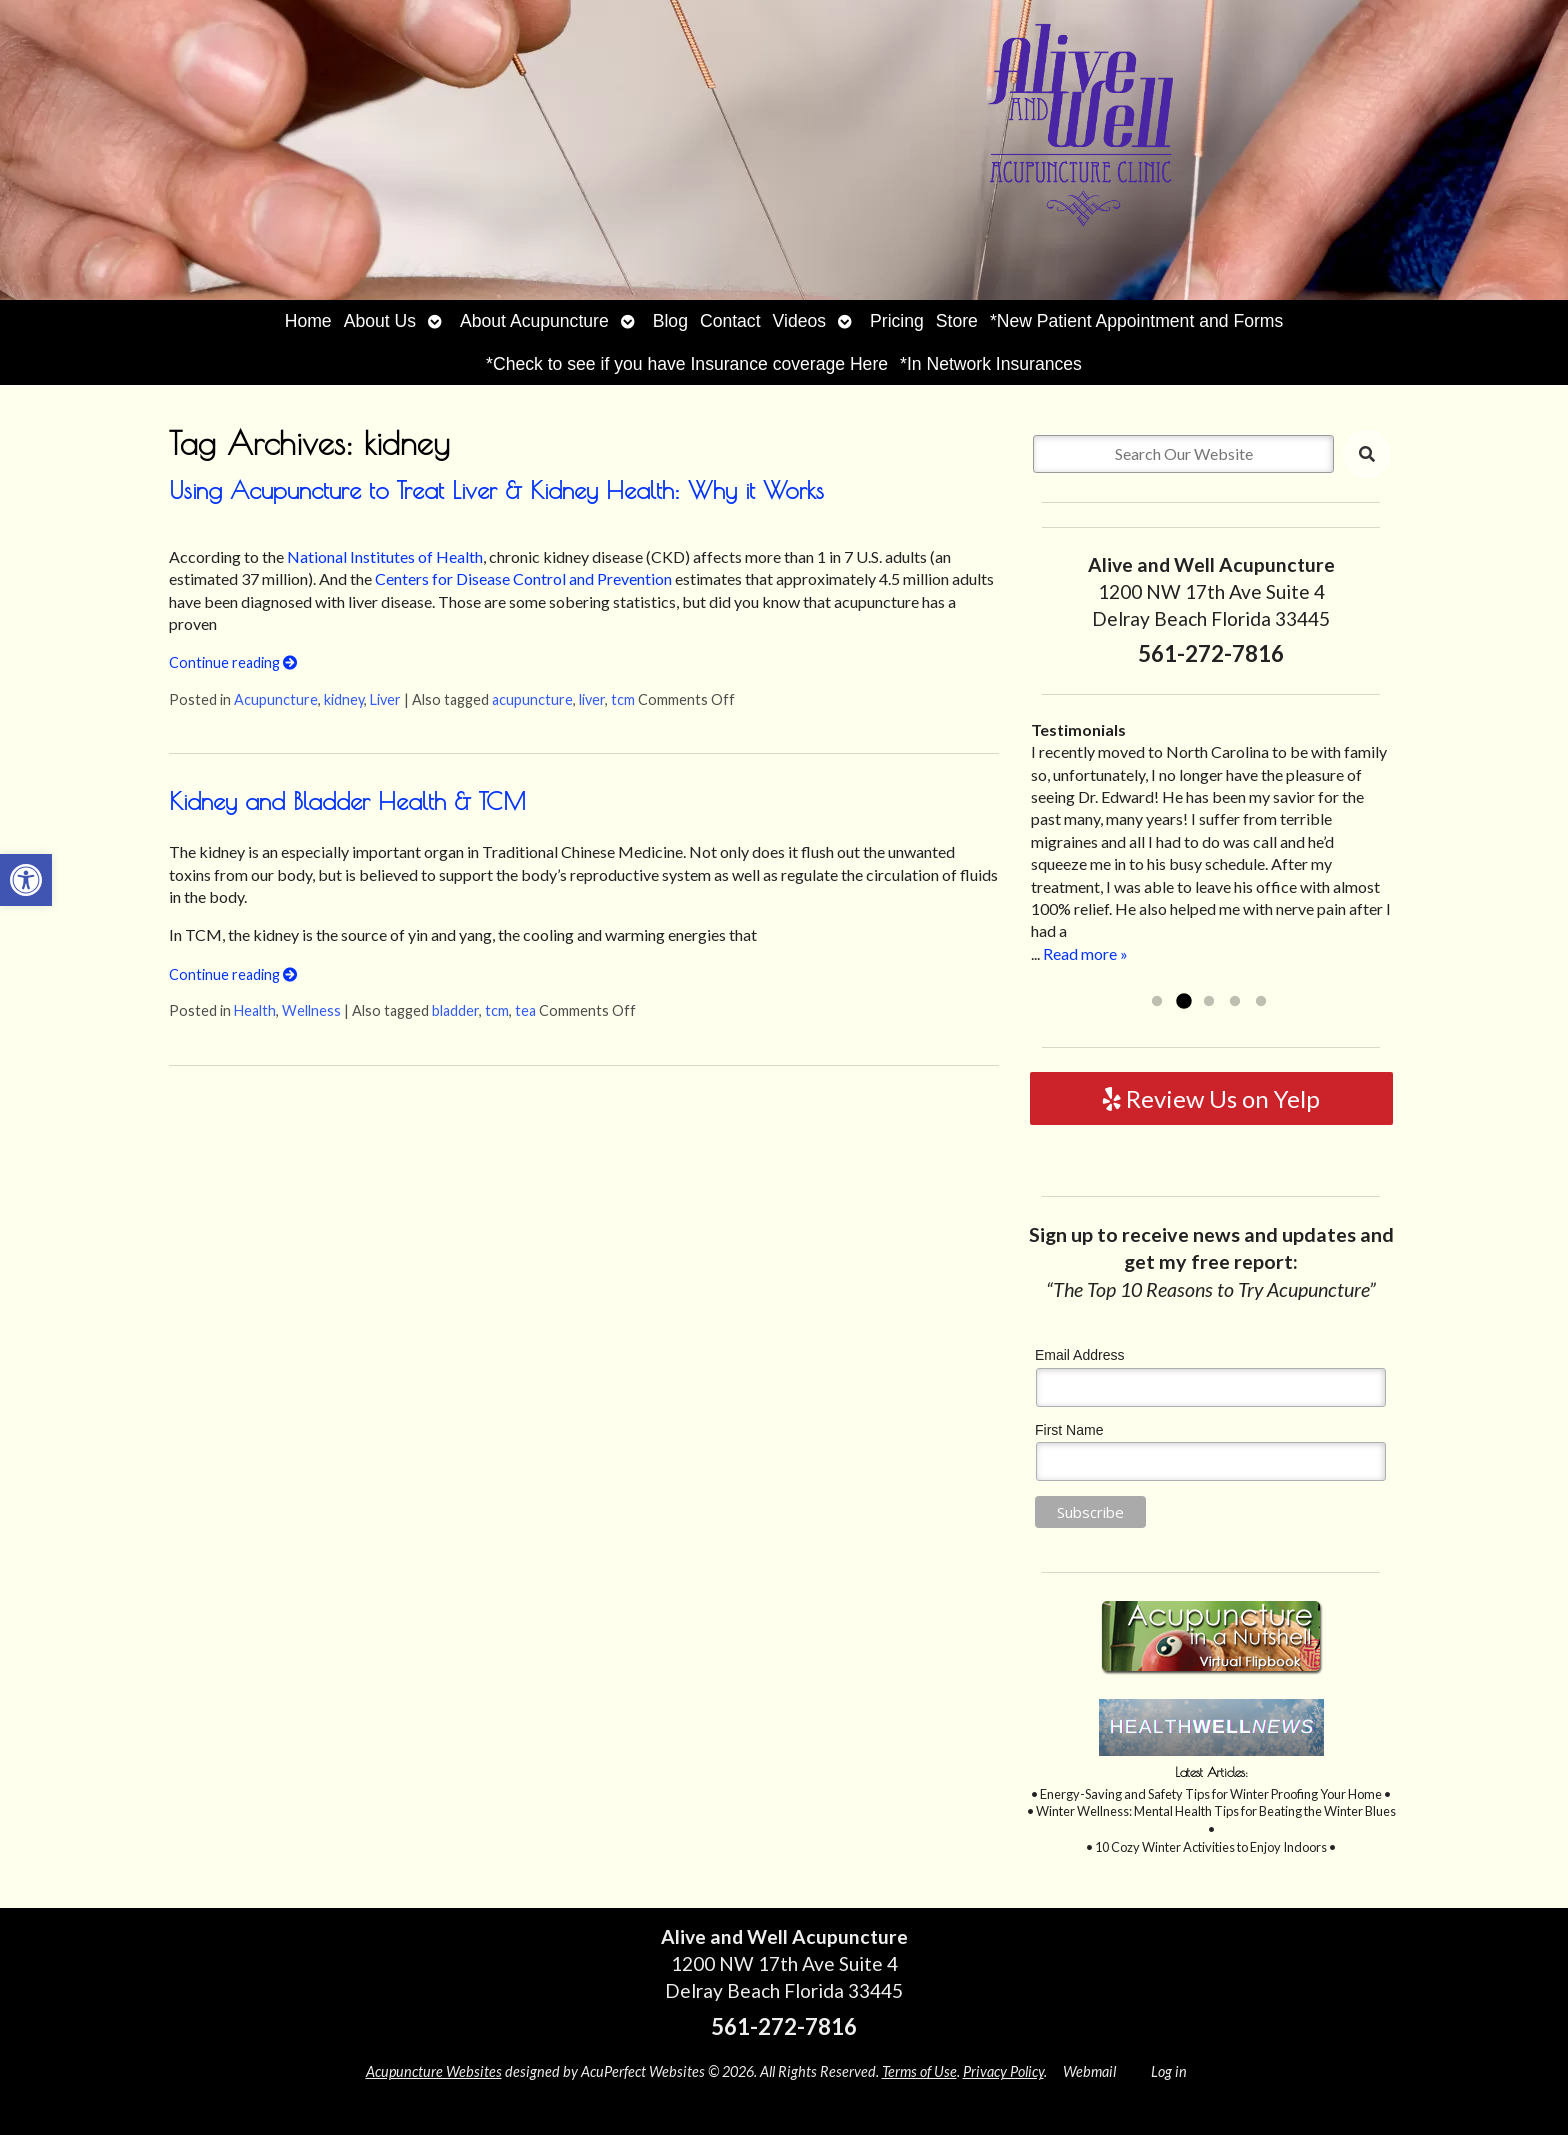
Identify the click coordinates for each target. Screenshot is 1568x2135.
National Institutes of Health (385, 556)
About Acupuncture (534, 321)
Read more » (1085, 953)
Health (255, 1010)
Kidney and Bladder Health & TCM (347, 801)
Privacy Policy (1003, 2071)
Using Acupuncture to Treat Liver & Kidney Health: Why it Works (496, 490)
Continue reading (233, 662)
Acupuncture (276, 699)
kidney (344, 699)
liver (592, 699)
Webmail (1089, 2071)
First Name (1069, 1430)
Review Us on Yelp (1211, 1098)
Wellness (311, 1010)
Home (308, 321)
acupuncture (532, 699)
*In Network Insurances (991, 364)
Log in (1169, 2071)
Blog (670, 321)
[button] (26, 880)
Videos (799, 321)
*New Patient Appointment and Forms (1136, 321)
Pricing (897, 321)
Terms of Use (919, 2071)
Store (957, 321)
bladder (455, 1010)
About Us (380, 321)
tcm (623, 699)
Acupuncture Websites (434, 2071)
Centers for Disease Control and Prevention (523, 578)
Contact (730, 321)
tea (525, 1010)
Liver (385, 699)
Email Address (1079, 1355)
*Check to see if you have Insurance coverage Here (687, 364)
